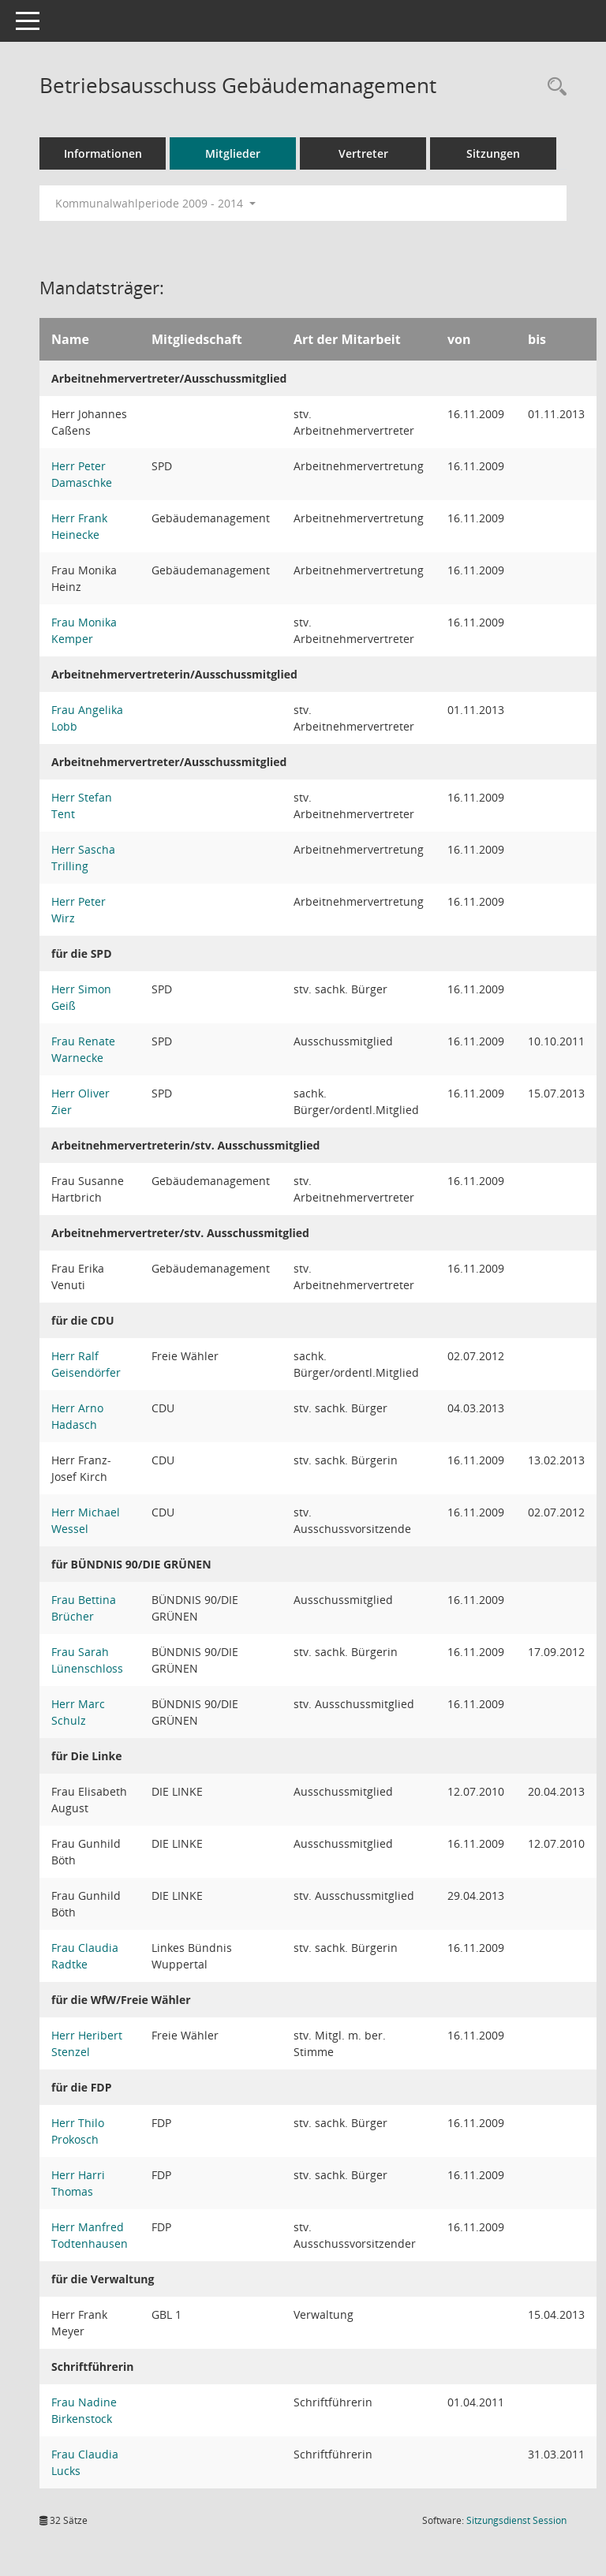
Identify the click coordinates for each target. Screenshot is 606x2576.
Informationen (103, 153)
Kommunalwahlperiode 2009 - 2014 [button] (155, 203)
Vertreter (363, 153)
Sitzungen (493, 153)
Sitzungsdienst (516, 2520)
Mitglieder (232, 153)
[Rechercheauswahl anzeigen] (553, 87)
